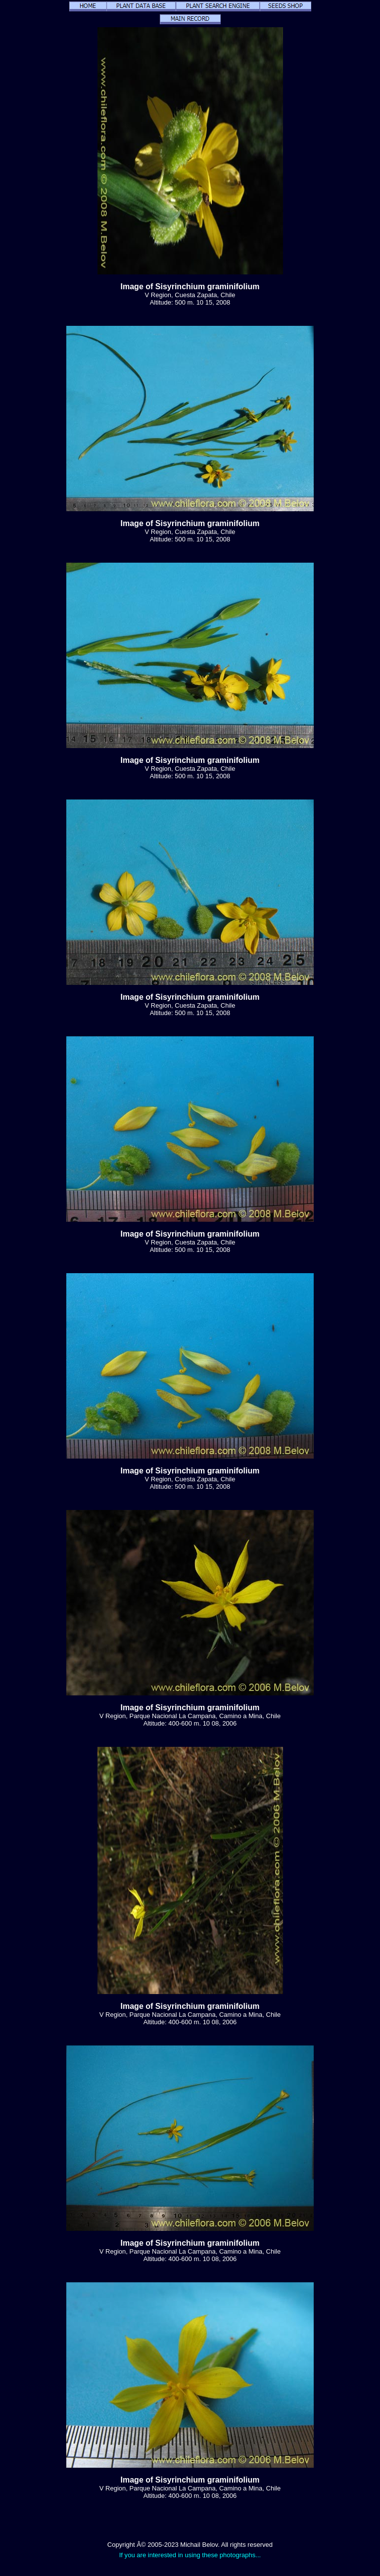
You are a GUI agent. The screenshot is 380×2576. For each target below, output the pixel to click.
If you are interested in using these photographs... (190, 2555)
